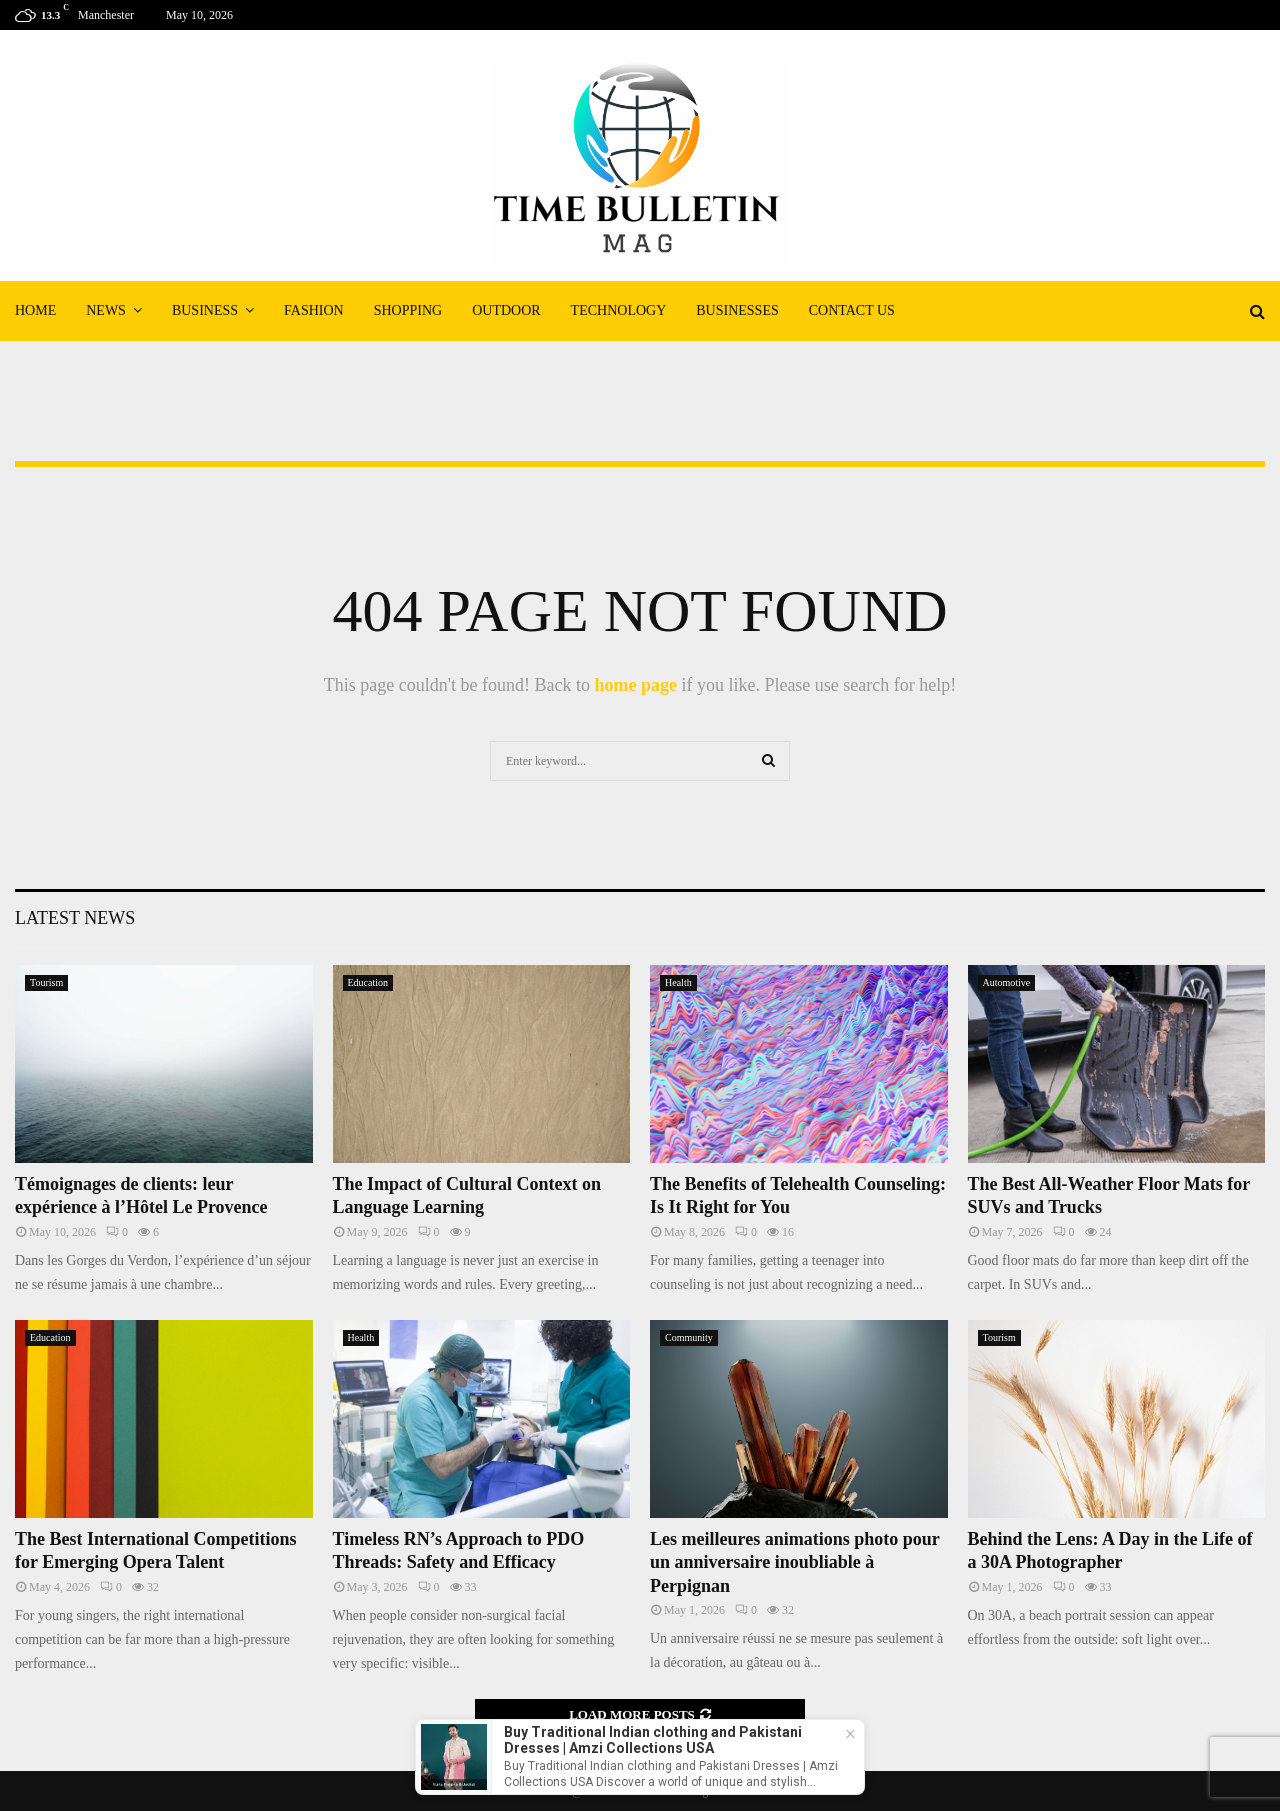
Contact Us (852, 310)
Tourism (46, 982)
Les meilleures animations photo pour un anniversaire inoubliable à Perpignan (794, 1562)
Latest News (75, 918)
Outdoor (506, 310)
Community (689, 1337)
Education (368, 982)
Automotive (1007, 982)
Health (678, 982)
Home (35, 310)
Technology (619, 310)
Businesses (737, 310)
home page (635, 685)
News (106, 310)
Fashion (314, 310)
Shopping (408, 310)
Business (205, 310)
